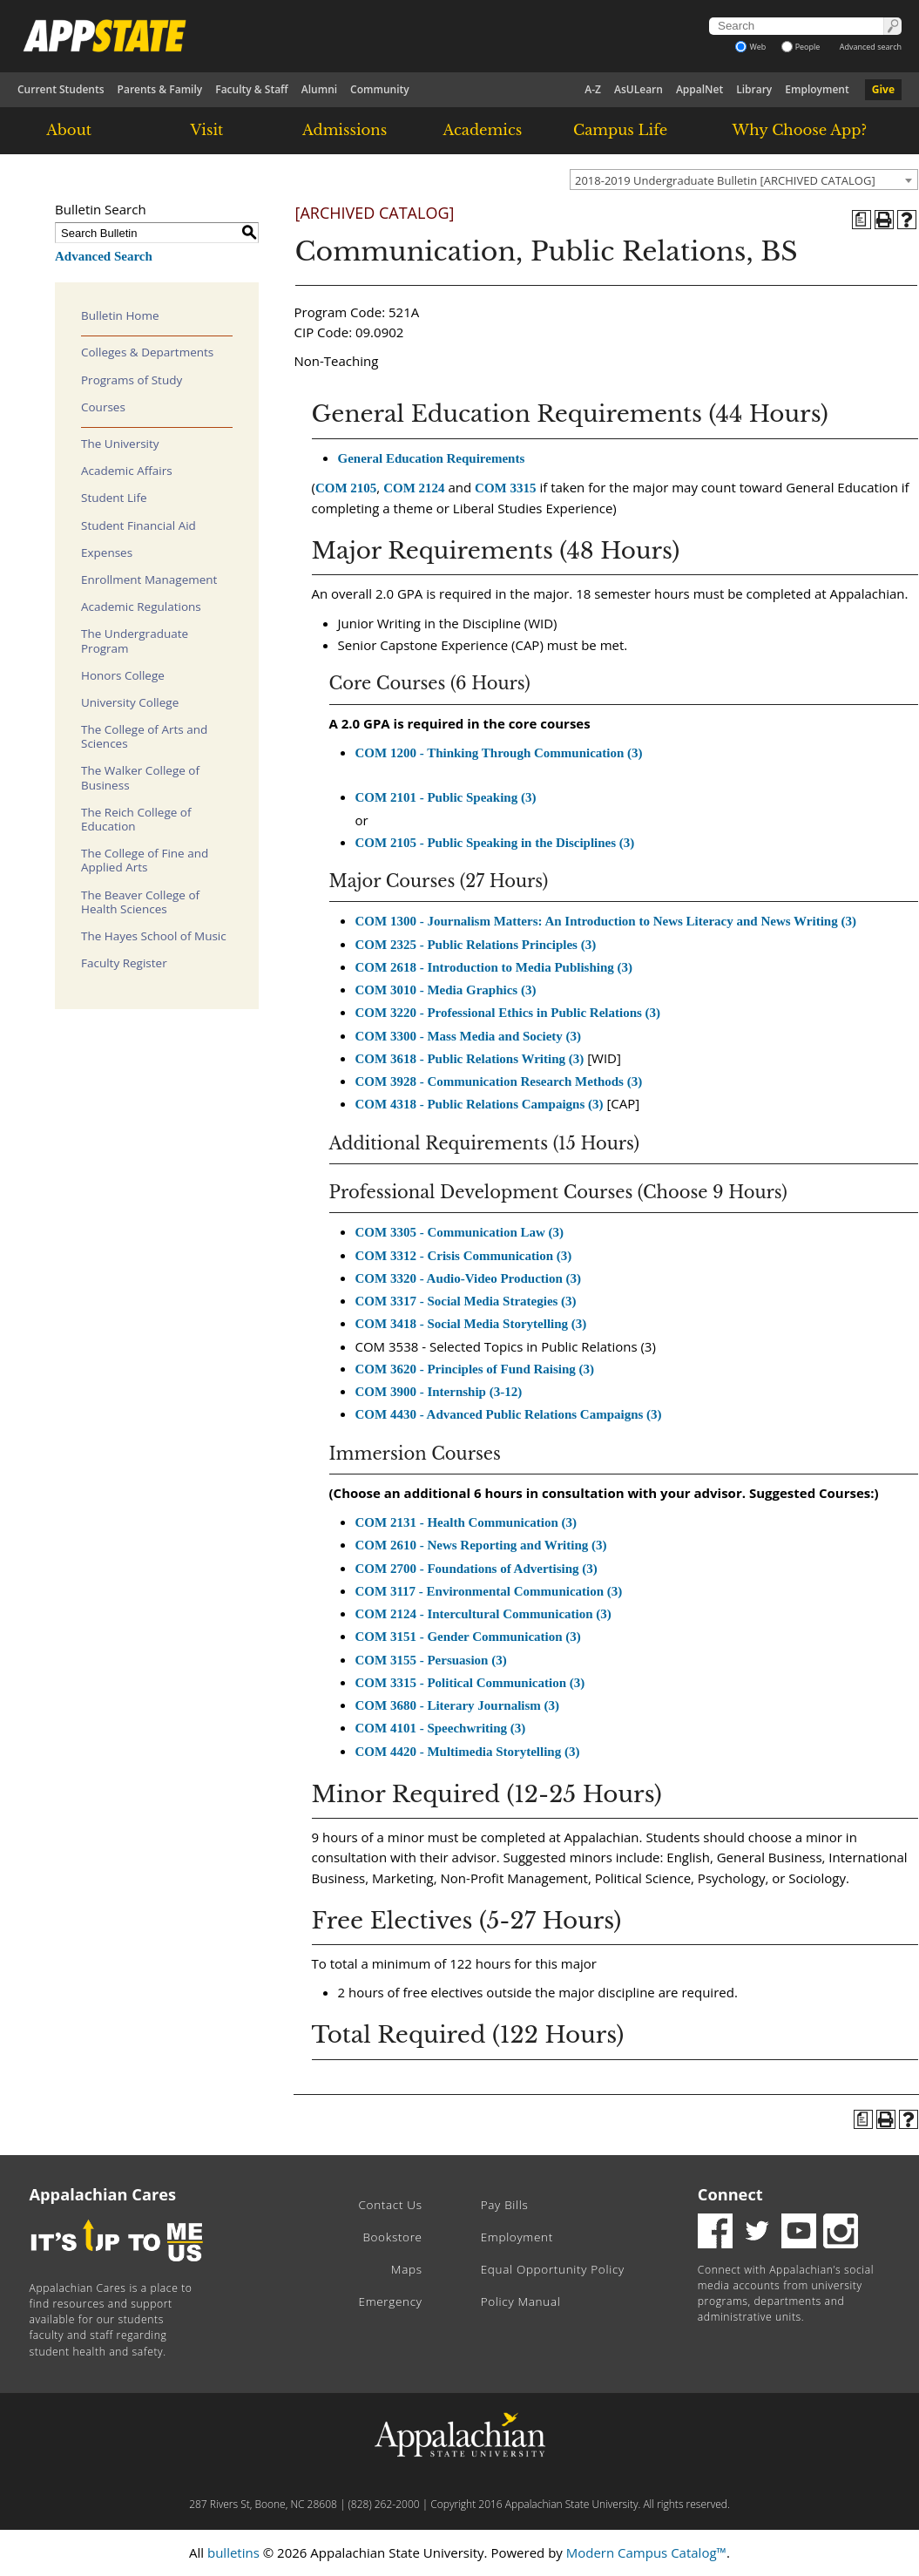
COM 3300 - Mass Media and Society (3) (468, 1036)
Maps (406, 2269)
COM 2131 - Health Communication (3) (466, 1522)
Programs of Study (131, 380)
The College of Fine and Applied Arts (144, 860)
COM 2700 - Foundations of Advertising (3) (476, 1569)
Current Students (61, 89)
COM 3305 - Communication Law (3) (459, 1232)
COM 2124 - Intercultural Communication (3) (483, 1614)
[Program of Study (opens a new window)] (861, 219)
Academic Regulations (141, 606)
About (68, 130)
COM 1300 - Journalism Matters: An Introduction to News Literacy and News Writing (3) (605, 921)
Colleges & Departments (147, 352)
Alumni (319, 89)
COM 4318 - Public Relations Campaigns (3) (479, 1104)
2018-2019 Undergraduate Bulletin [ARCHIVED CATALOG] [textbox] (725, 180)
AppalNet (699, 89)
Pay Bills (505, 2205)
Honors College (123, 675)
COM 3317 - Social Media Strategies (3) (466, 1301)
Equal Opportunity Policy (553, 2269)
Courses (103, 407)
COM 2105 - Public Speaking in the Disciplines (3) (495, 843)
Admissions (344, 130)
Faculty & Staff (251, 89)
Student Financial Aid (138, 525)
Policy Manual (521, 2301)
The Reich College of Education (136, 819)
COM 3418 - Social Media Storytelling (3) (471, 1324)
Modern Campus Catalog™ (646, 2552)
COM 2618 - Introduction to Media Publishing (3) (494, 967)
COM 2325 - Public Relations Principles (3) (476, 945)
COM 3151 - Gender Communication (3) (468, 1637)
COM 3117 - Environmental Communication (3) (489, 1591)
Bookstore (392, 2237)
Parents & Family (160, 89)
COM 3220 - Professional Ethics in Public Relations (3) (508, 1013)
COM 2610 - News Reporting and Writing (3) (481, 1545)
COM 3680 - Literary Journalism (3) (457, 1705)
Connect (730, 2194)
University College (130, 702)
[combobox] (744, 179)
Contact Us (390, 2205)
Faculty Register (124, 963)
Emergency (390, 2301)
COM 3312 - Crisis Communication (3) (463, 1256)
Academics (483, 130)
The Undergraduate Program (134, 640)
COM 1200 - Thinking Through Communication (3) (499, 753)
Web (750, 46)
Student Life (114, 497)
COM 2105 (345, 488)
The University (120, 443)
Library (754, 89)
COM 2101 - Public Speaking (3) (446, 797)
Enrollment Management (149, 579)
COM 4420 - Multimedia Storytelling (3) (467, 1752)
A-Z (593, 89)
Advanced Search (103, 256)
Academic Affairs (126, 470)
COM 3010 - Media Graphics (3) (446, 990)
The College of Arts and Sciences (144, 736)
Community (379, 89)
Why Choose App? (800, 130)
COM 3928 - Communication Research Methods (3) (499, 1081)
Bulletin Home (120, 315)
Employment (816, 89)
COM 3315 (505, 488)
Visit (206, 130)
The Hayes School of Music (153, 936)
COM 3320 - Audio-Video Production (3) (468, 1278)
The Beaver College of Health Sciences (140, 902)
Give (883, 89)
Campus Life (620, 130)
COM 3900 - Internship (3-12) (439, 1392)
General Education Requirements (431, 458)
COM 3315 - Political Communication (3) (470, 1683)
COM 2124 (413, 488)
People (801, 46)
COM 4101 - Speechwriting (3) (440, 1728)
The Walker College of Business (140, 777)
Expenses (106, 552)
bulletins (233, 2552)
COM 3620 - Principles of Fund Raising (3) (475, 1369)
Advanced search (871, 46)
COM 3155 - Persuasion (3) (431, 1660)
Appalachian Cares (103, 2194)
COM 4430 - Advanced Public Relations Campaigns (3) (508, 1414)
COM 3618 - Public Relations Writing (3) (470, 1059)
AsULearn (638, 89)
